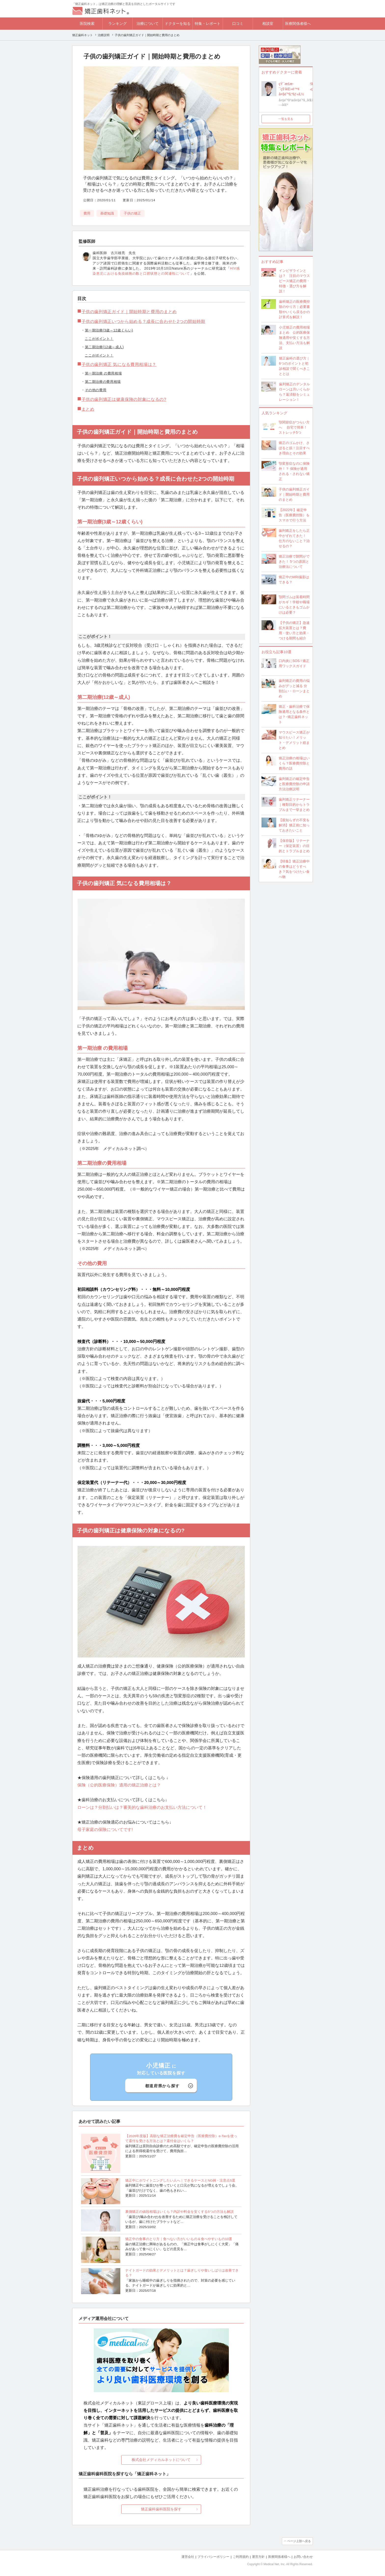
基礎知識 (107, 213)
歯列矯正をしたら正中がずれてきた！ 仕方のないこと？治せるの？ (294, 538)
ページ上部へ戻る (299, 2541)
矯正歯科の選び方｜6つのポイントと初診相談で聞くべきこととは (294, 366)
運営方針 (258, 2556)
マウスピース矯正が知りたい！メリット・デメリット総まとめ (294, 740)
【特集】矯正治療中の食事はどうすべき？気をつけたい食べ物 (294, 869)
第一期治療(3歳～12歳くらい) (109, 330)
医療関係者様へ (298, 23)
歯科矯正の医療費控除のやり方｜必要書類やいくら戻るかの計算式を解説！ (294, 309)
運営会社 (187, 2556)
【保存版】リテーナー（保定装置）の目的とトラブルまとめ (294, 846)
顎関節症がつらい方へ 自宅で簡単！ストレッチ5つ (294, 427)
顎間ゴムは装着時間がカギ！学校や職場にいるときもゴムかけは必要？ (294, 604)
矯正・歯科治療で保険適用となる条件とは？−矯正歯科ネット (294, 714)
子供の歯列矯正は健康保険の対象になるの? (124, 399)
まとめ (88, 409)
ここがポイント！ (99, 338)
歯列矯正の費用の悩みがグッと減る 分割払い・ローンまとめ (294, 688)
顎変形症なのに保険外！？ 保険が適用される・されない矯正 (294, 471)
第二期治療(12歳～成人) (104, 347)
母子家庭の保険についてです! (105, 1829)
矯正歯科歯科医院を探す (161, 2509)
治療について (148, 23)
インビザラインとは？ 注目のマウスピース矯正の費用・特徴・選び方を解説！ (294, 281)
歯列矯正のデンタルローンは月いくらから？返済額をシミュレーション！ (294, 392)
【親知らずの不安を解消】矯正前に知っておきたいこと (294, 825)
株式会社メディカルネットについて (161, 2460)
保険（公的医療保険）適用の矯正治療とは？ (119, 1785)
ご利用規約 (241, 2556)
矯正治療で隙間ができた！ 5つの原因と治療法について (294, 561)
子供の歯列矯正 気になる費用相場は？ (119, 364)
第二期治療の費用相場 (103, 382)
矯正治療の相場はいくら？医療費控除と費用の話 (294, 763)
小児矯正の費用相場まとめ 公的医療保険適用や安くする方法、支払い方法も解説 (294, 337)
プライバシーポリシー (213, 2556)
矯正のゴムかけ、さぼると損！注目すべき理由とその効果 (294, 448)
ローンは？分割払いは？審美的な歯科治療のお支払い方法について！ (142, 1807)
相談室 (267, 23)
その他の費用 (96, 390)
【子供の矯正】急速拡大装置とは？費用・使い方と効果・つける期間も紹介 (294, 630)
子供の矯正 (132, 213)
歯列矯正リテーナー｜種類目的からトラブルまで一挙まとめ (294, 804)
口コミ (237, 23)
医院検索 (87, 23)
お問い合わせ (303, 2556)
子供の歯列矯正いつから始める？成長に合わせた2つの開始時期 (144, 321)
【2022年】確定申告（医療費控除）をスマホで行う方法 (294, 515)
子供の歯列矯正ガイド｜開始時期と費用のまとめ (129, 311)
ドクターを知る (178, 23)
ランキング (117, 23)
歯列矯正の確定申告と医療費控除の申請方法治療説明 (294, 784)
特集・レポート (207, 23)
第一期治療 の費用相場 (103, 373)
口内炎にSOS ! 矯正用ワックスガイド (294, 663)
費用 (86, 213)
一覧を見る (285, 119)
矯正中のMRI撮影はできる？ (294, 579)
